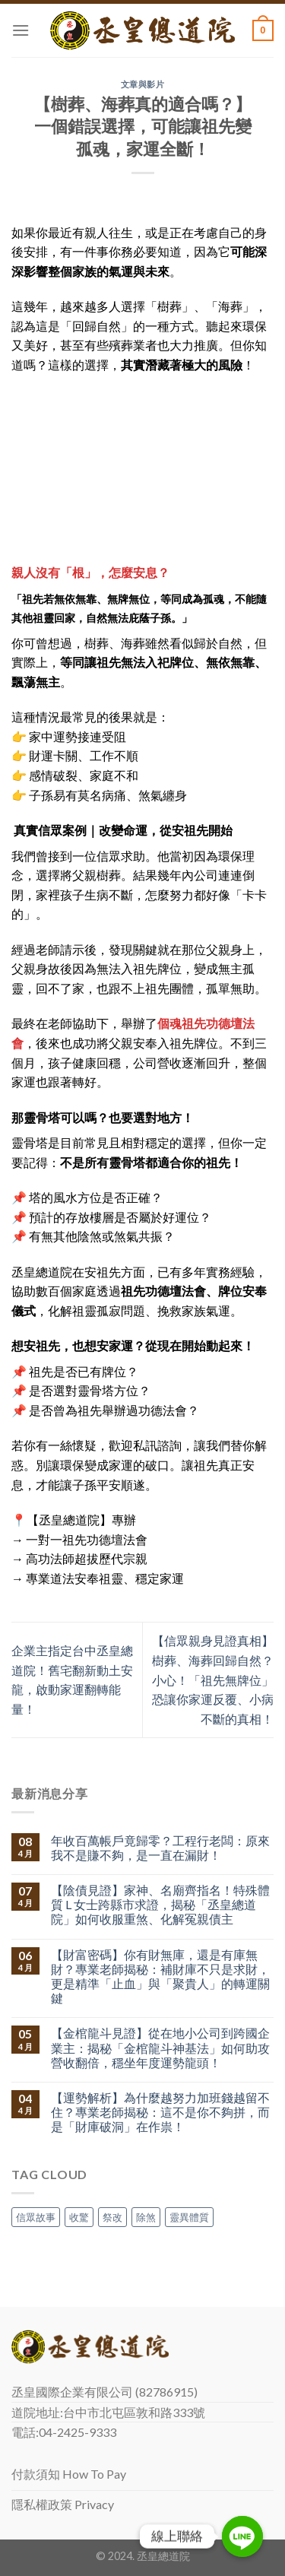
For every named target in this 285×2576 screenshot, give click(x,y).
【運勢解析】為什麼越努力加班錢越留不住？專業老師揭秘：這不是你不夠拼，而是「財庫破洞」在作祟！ (160, 2111)
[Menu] (20, 30)
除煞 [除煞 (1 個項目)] (146, 2217)
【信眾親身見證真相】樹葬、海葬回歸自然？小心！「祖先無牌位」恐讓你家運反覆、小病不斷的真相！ (213, 1679)
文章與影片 (143, 84)
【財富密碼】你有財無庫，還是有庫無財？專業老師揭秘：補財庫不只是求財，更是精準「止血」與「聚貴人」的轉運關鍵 (160, 1976)
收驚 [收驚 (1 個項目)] (79, 2217)
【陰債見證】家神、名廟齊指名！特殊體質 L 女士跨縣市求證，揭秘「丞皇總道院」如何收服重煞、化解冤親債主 (160, 1904)
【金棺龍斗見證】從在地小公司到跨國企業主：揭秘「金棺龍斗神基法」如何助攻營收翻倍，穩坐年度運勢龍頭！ (160, 2047)
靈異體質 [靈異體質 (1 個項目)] (189, 2217)
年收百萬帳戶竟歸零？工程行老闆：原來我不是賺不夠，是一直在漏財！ (160, 1847)
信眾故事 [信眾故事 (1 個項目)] (35, 2217)
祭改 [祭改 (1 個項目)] (112, 2217)
